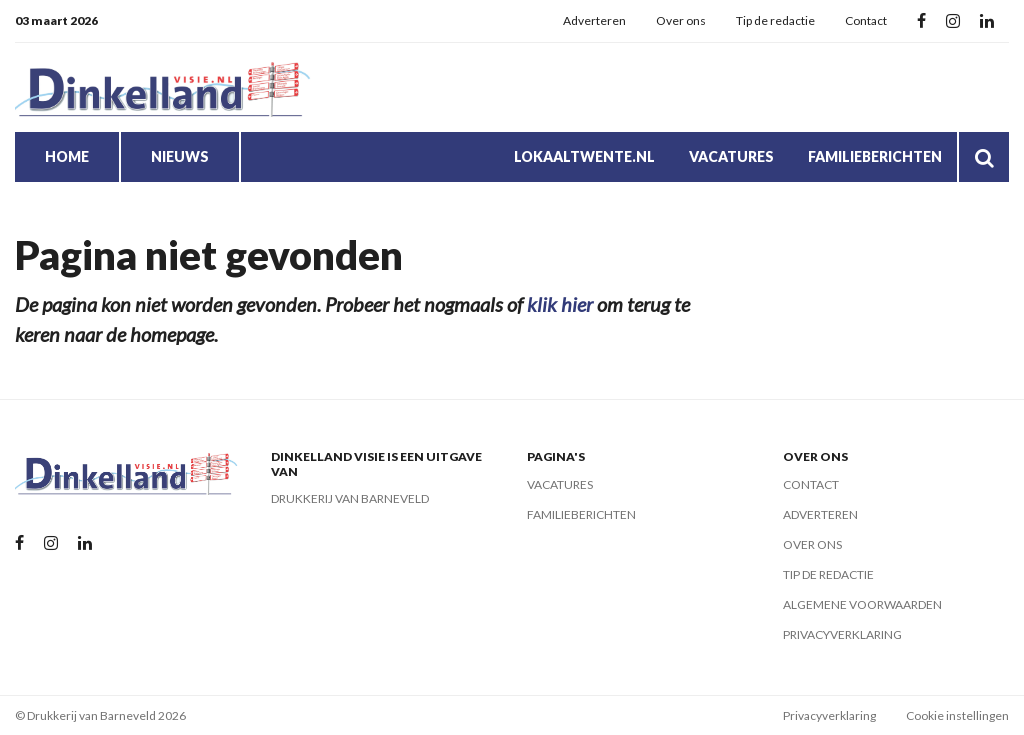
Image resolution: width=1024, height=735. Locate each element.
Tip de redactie (775, 20)
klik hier (560, 304)
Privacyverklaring (842, 634)
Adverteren (594, 20)
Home (67, 156)
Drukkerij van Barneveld (350, 498)
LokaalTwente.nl (584, 156)
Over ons (681, 20)
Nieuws (180, 156)
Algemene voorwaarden (862, 604)
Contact (866, 20)
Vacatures (731, 156)
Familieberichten (875, 156)
